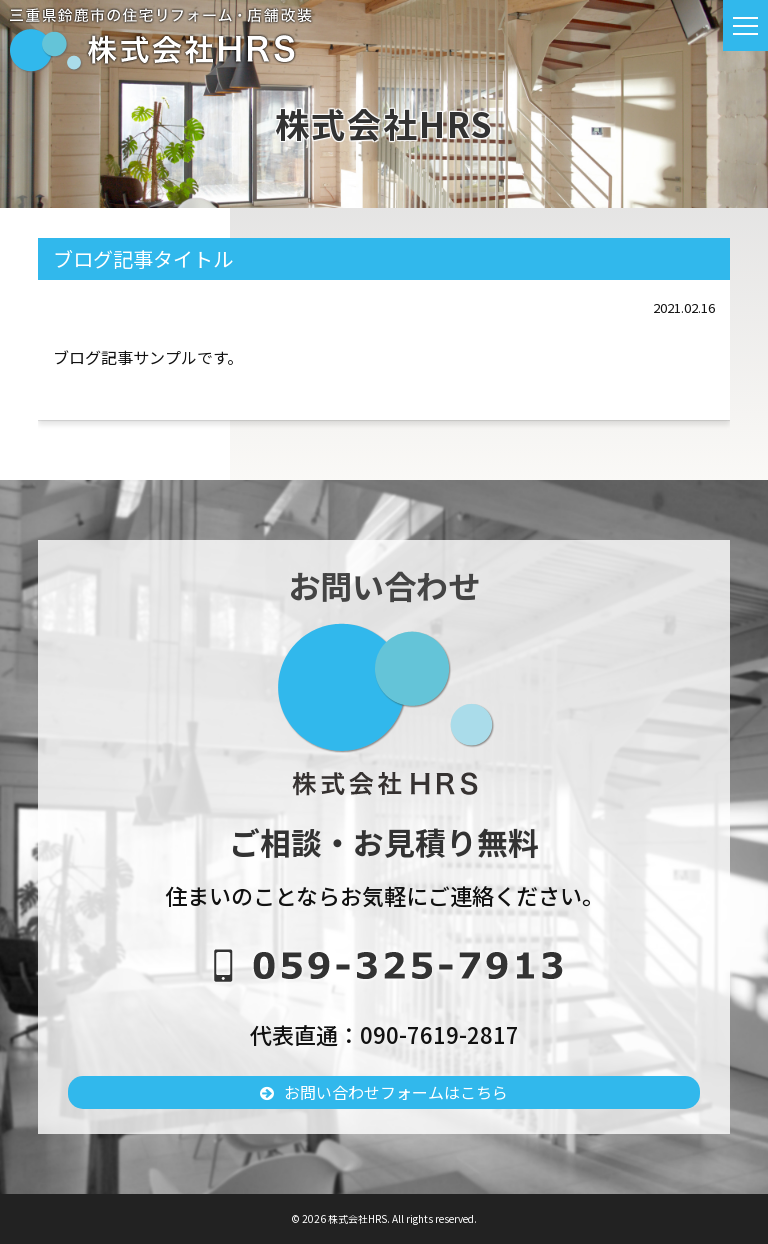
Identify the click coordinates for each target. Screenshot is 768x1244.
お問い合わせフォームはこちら (396, 1092)
